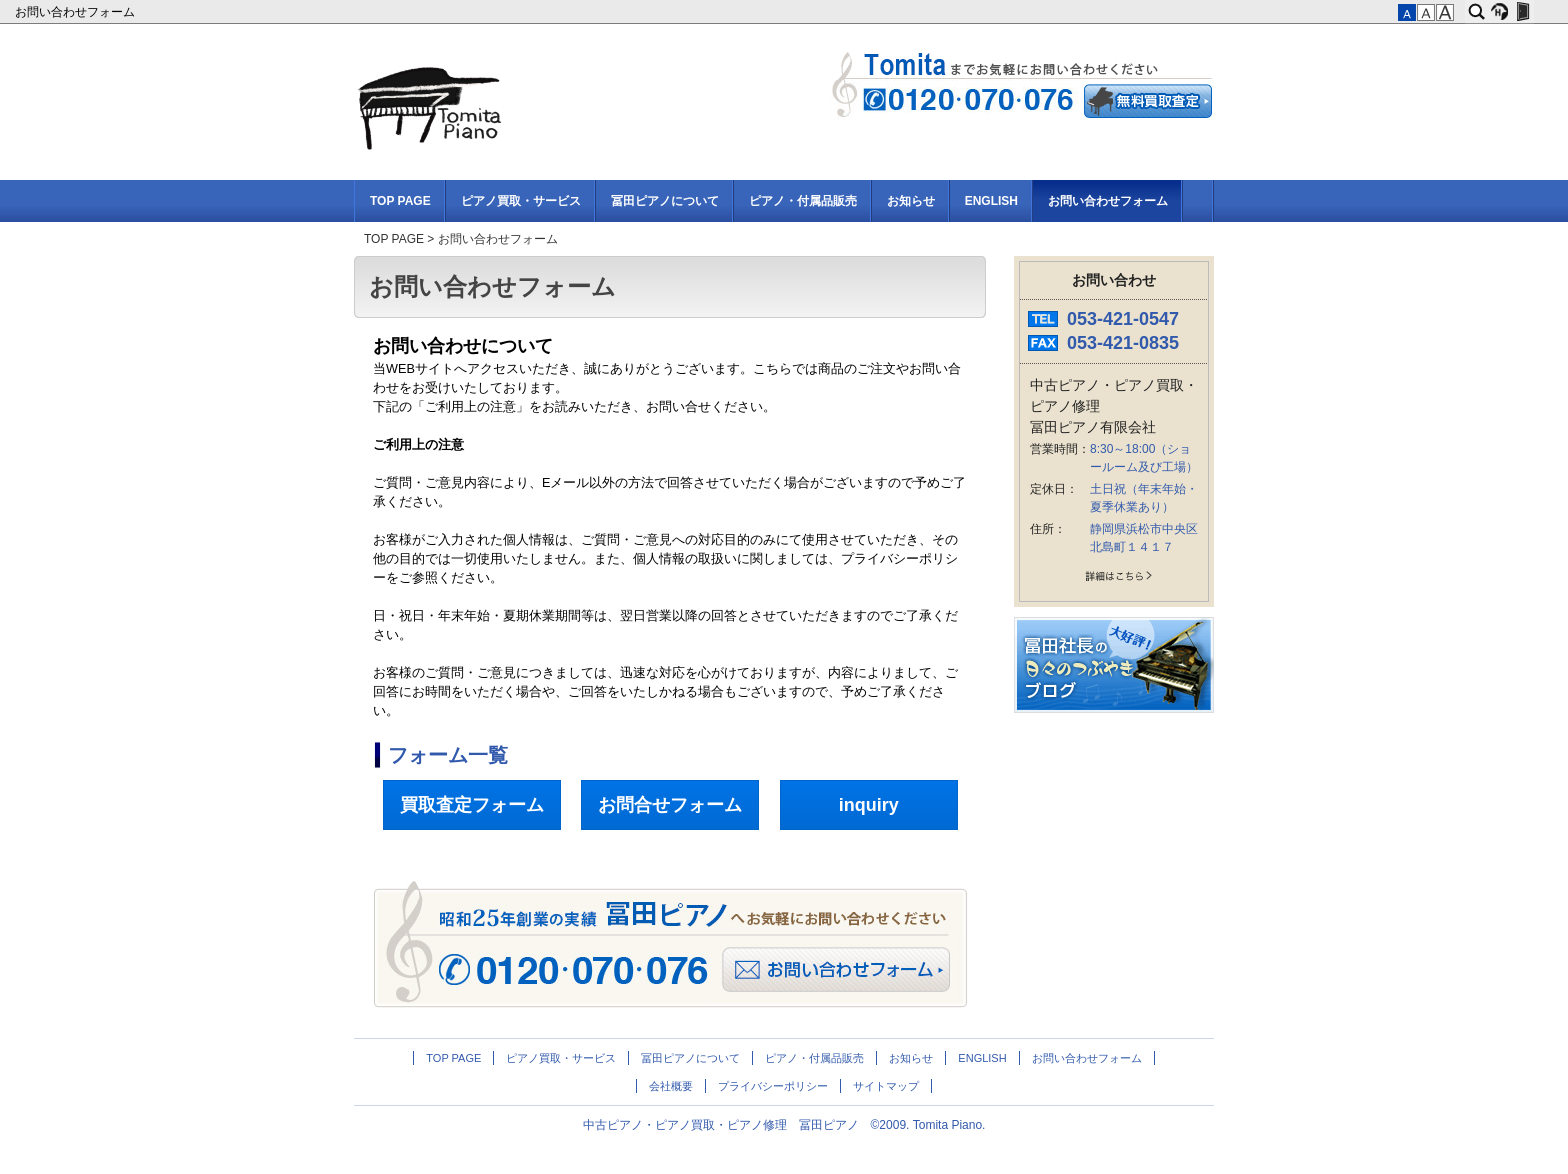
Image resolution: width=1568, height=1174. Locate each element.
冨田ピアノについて (665, 201)
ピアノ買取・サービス (521, 201)
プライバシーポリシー (773, 1086)
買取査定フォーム (472, 805)
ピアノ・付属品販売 (803, 201)
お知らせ (911, 201)
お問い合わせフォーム (76, 12)
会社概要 (671, 1086)
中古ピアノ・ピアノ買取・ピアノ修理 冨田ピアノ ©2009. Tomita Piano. (784, 1125)
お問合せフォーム (670, 805)
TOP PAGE (400, 201)
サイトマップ (886, 1086)
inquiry (869, 805)
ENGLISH (991, 201)
